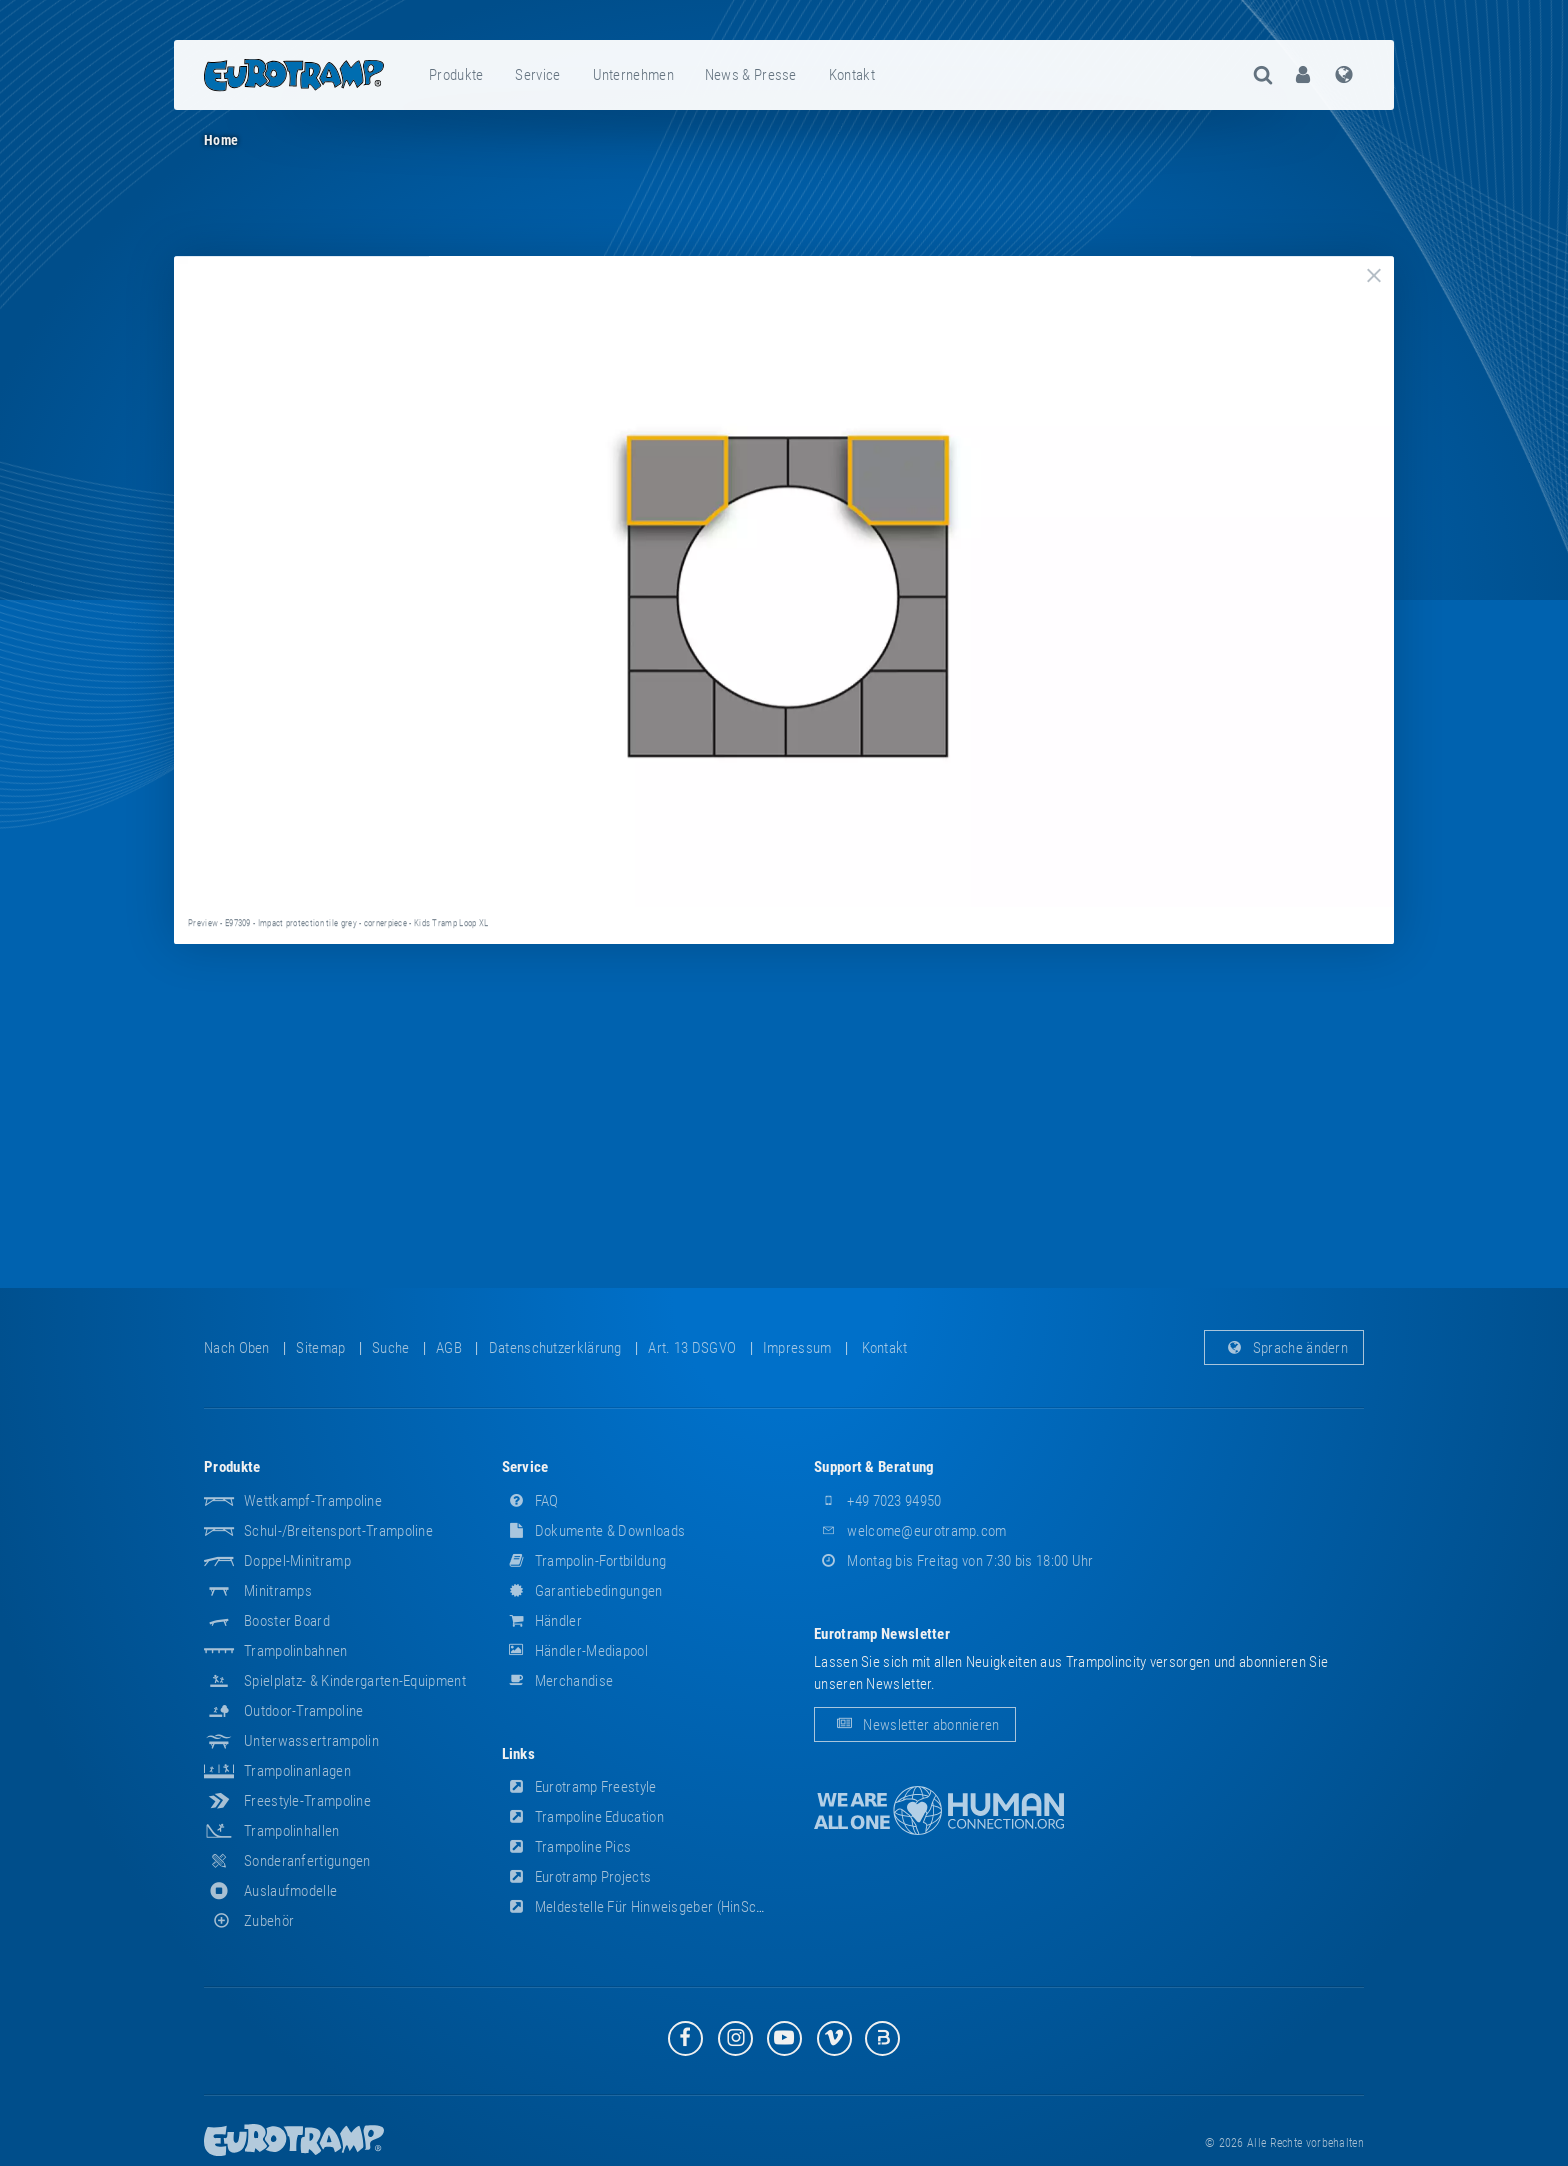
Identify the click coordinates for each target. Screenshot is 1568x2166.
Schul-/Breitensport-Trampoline (338, 1531)
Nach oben (237, 1348)
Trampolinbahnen (296, 1651)
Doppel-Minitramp (297, 1561)
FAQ (530, 1501)
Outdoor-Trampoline (303, 1711)
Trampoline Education (583, 1817)
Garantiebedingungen (582, 1591)
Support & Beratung (874, 1467)
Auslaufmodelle (290, 1891)
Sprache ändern (1284, 1348)
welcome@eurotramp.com (910, 1531)
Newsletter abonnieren (915, 1725)
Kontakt (852, 75)
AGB (449, 1348)
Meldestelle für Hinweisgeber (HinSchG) (640, 1907)
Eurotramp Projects (577, 1877)
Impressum (797, 1348)
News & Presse (751, 75)
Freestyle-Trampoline (307, 1801)
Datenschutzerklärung (555, 1348)
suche (391, 1348)
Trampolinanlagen (297, 1771)
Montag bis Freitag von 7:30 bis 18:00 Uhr (954, 1561)
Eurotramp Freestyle (579, 1787)
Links (519, 1754)
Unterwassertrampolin (311, 1741)
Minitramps (278, 1591)
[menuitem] (457, 75)
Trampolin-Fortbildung (584, 1561)
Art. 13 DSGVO (692, 1348)
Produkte (456, 75)
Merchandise (558, 1681)
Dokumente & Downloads (594, 1531)
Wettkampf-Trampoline (313, 1501)
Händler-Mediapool (575, 1651)
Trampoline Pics (567, 1847)
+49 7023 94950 (878, 1501)
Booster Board (287, 1621)
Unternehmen (633, 75)
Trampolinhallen (292, 1831)
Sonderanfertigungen (307, 1861)
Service (537, 75)
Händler (542, 1621)
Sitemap (320, 1348)
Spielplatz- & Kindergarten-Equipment (355, 1681)
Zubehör (249, 1921)
